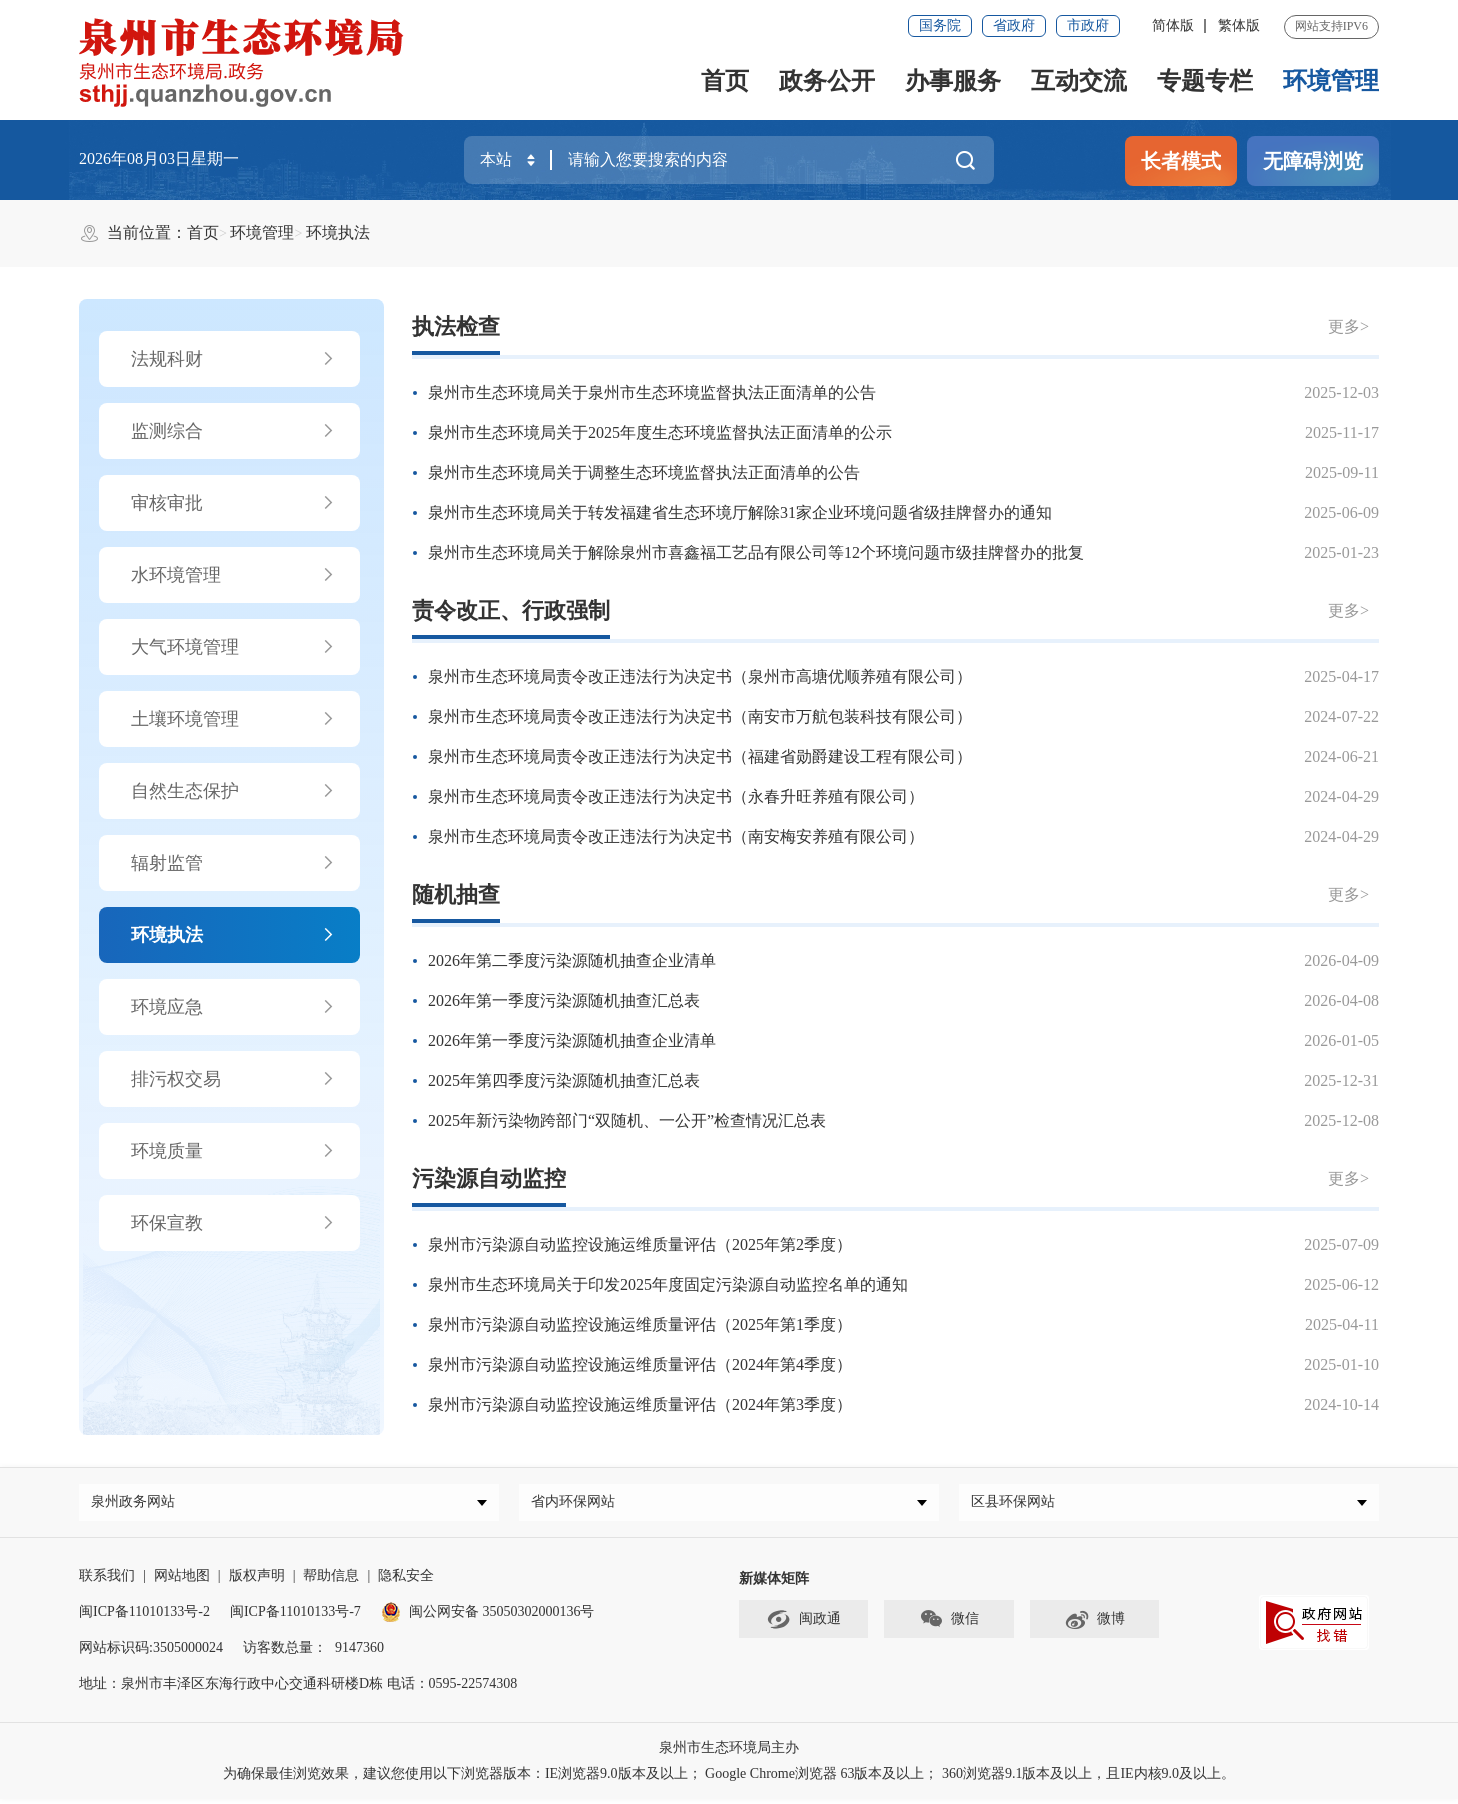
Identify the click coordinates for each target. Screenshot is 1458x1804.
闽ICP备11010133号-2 (144, 1616)
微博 (1094, 1625)
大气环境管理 (233, 647)
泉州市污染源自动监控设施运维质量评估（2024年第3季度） (640, 1404)
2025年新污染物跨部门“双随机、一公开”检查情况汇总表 (627, 1120)
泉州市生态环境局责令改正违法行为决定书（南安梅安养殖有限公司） (676, 836)
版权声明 (257, 1580)
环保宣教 (233, 1223)
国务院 (940, 25)
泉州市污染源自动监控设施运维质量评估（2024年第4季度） (640, 1364)
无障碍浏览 (1313, 161)
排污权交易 (233, 1079)
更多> (1348, 326)
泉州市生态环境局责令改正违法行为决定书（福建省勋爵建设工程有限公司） (700, 756)
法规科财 (233, 359)
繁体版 (1239, 25)
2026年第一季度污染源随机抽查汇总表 (564, 1000)
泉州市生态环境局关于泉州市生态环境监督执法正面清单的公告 (652, 392)
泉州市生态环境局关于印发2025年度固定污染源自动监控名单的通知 (668, 1284)
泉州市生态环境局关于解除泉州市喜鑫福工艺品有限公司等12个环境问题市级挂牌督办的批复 (756, 552)
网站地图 (182, 1580)
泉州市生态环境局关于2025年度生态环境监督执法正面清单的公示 (660, 432)
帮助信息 (331, 1580)
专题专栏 (1205, 81)
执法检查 (456, 326)
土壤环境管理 (233, 719)
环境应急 (233, 1007)
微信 (949, 1625)
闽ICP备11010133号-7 (295, 1616)
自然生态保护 (233, 791)
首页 (725, 81)
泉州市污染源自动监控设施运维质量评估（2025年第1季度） (640, 1324)
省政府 (1014, 25)
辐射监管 (233, 863)
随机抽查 (456, 894)
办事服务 (953, 81)
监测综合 (233, 431)
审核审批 (233, 503)
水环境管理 (233, 575)
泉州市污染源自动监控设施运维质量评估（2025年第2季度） (640, 1244)
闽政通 (804, 1625)
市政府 (1088, 25)
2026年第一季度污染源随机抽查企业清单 (572, 1040)
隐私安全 (406, 1580)
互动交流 (1079, 81)
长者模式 (1181, 161)
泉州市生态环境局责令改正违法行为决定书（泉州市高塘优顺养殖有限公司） (700, 676)
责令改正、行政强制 (511, 610)
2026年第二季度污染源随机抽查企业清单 (572, 960)
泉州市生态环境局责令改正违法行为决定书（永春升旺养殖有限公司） (676, 796)
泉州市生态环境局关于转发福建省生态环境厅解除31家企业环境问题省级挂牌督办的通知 (740, 512)
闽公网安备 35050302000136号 (488, 1616)
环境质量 (233, 1151)
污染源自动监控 (489, 1178)
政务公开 (827, 81)
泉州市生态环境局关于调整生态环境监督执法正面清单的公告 (644, 472)
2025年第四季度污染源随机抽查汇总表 (564, 1080)
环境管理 (1331, 81)
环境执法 (338, 232)
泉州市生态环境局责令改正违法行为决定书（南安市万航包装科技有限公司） (700, 716)
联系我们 (107, 1580)
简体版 (1173, 25)
